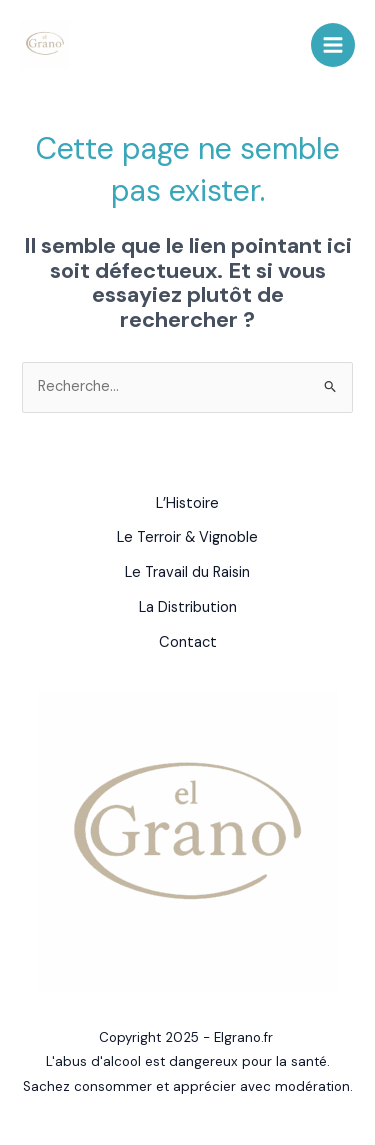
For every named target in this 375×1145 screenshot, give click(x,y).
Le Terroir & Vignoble (187, 537)
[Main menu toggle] (333, 45)
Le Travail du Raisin (187, 572)
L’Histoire (187, 503)
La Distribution (188, 607)
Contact (188, 642)
